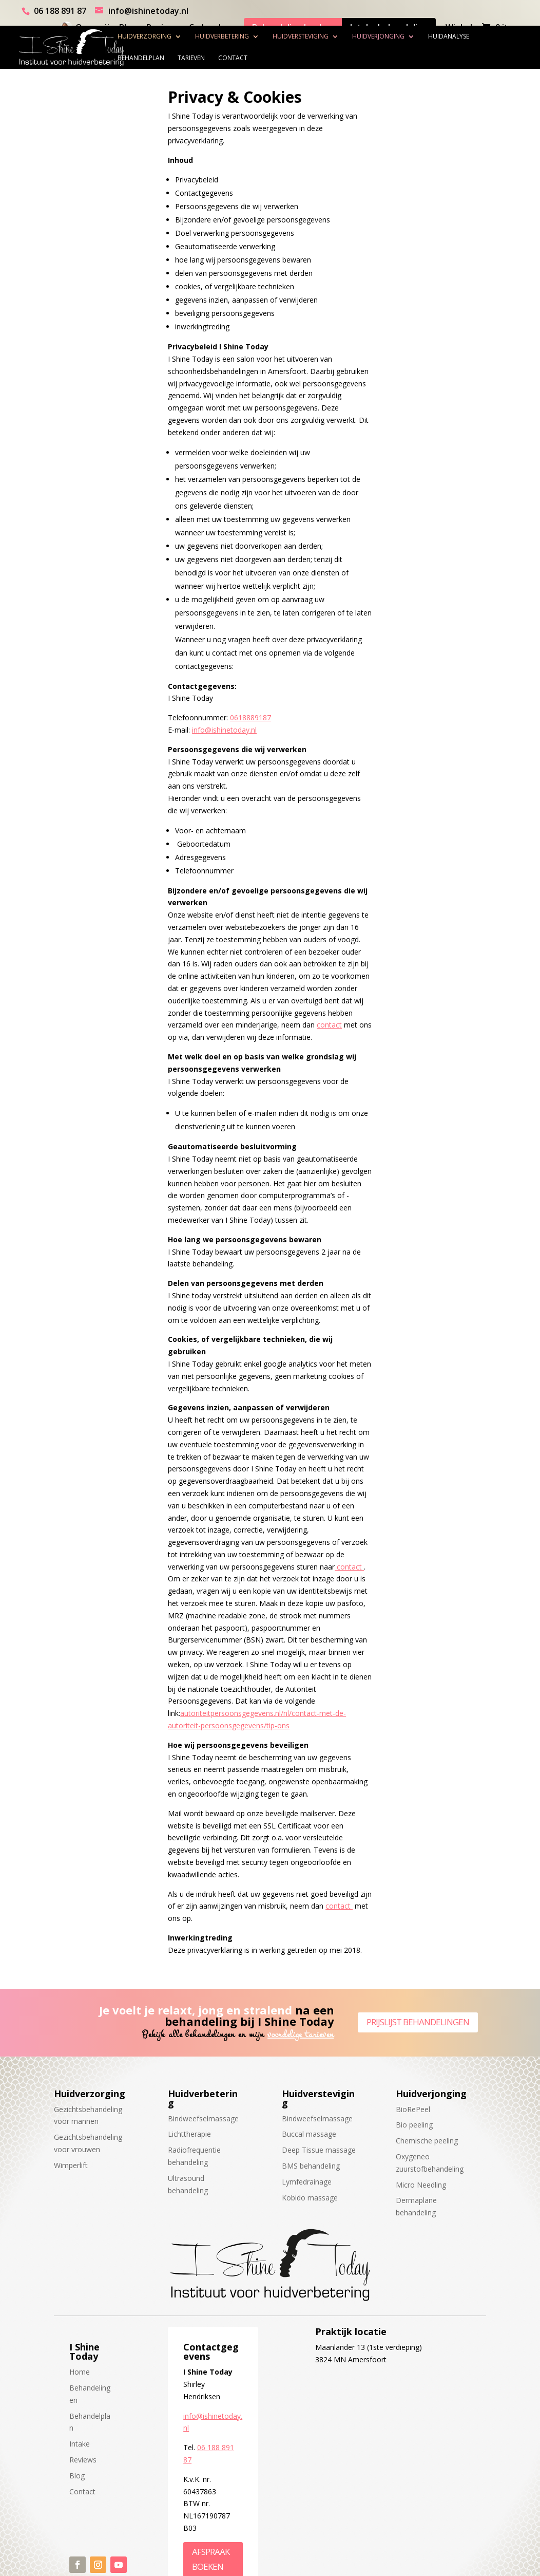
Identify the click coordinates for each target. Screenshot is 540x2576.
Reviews (83, 2460)
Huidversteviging (322, 36)
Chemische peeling (427, 2140)
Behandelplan (162, 57)
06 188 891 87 (60, 10)
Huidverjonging (399, 36)
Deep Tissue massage (319, 2150)
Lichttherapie (189, 2134)
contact (329, 1025)
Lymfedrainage (307, 2182)
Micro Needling (421, 2185)
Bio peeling (414, 2125)
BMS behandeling (311, 2166)
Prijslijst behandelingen (418, 2022)
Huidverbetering (243, 36)
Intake (79, 2444)
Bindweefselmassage (203, 2118)
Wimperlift (71, 2165)
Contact (253, 57)
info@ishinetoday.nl (224, 730)
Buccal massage (309, 2134)
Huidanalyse (469, 36)
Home (79, 2372)
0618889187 (250, 717)
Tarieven (212, 57)
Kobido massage (310, 2197)
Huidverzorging (165, 36)
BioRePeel (413, 2109)
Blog (77, 2475)
